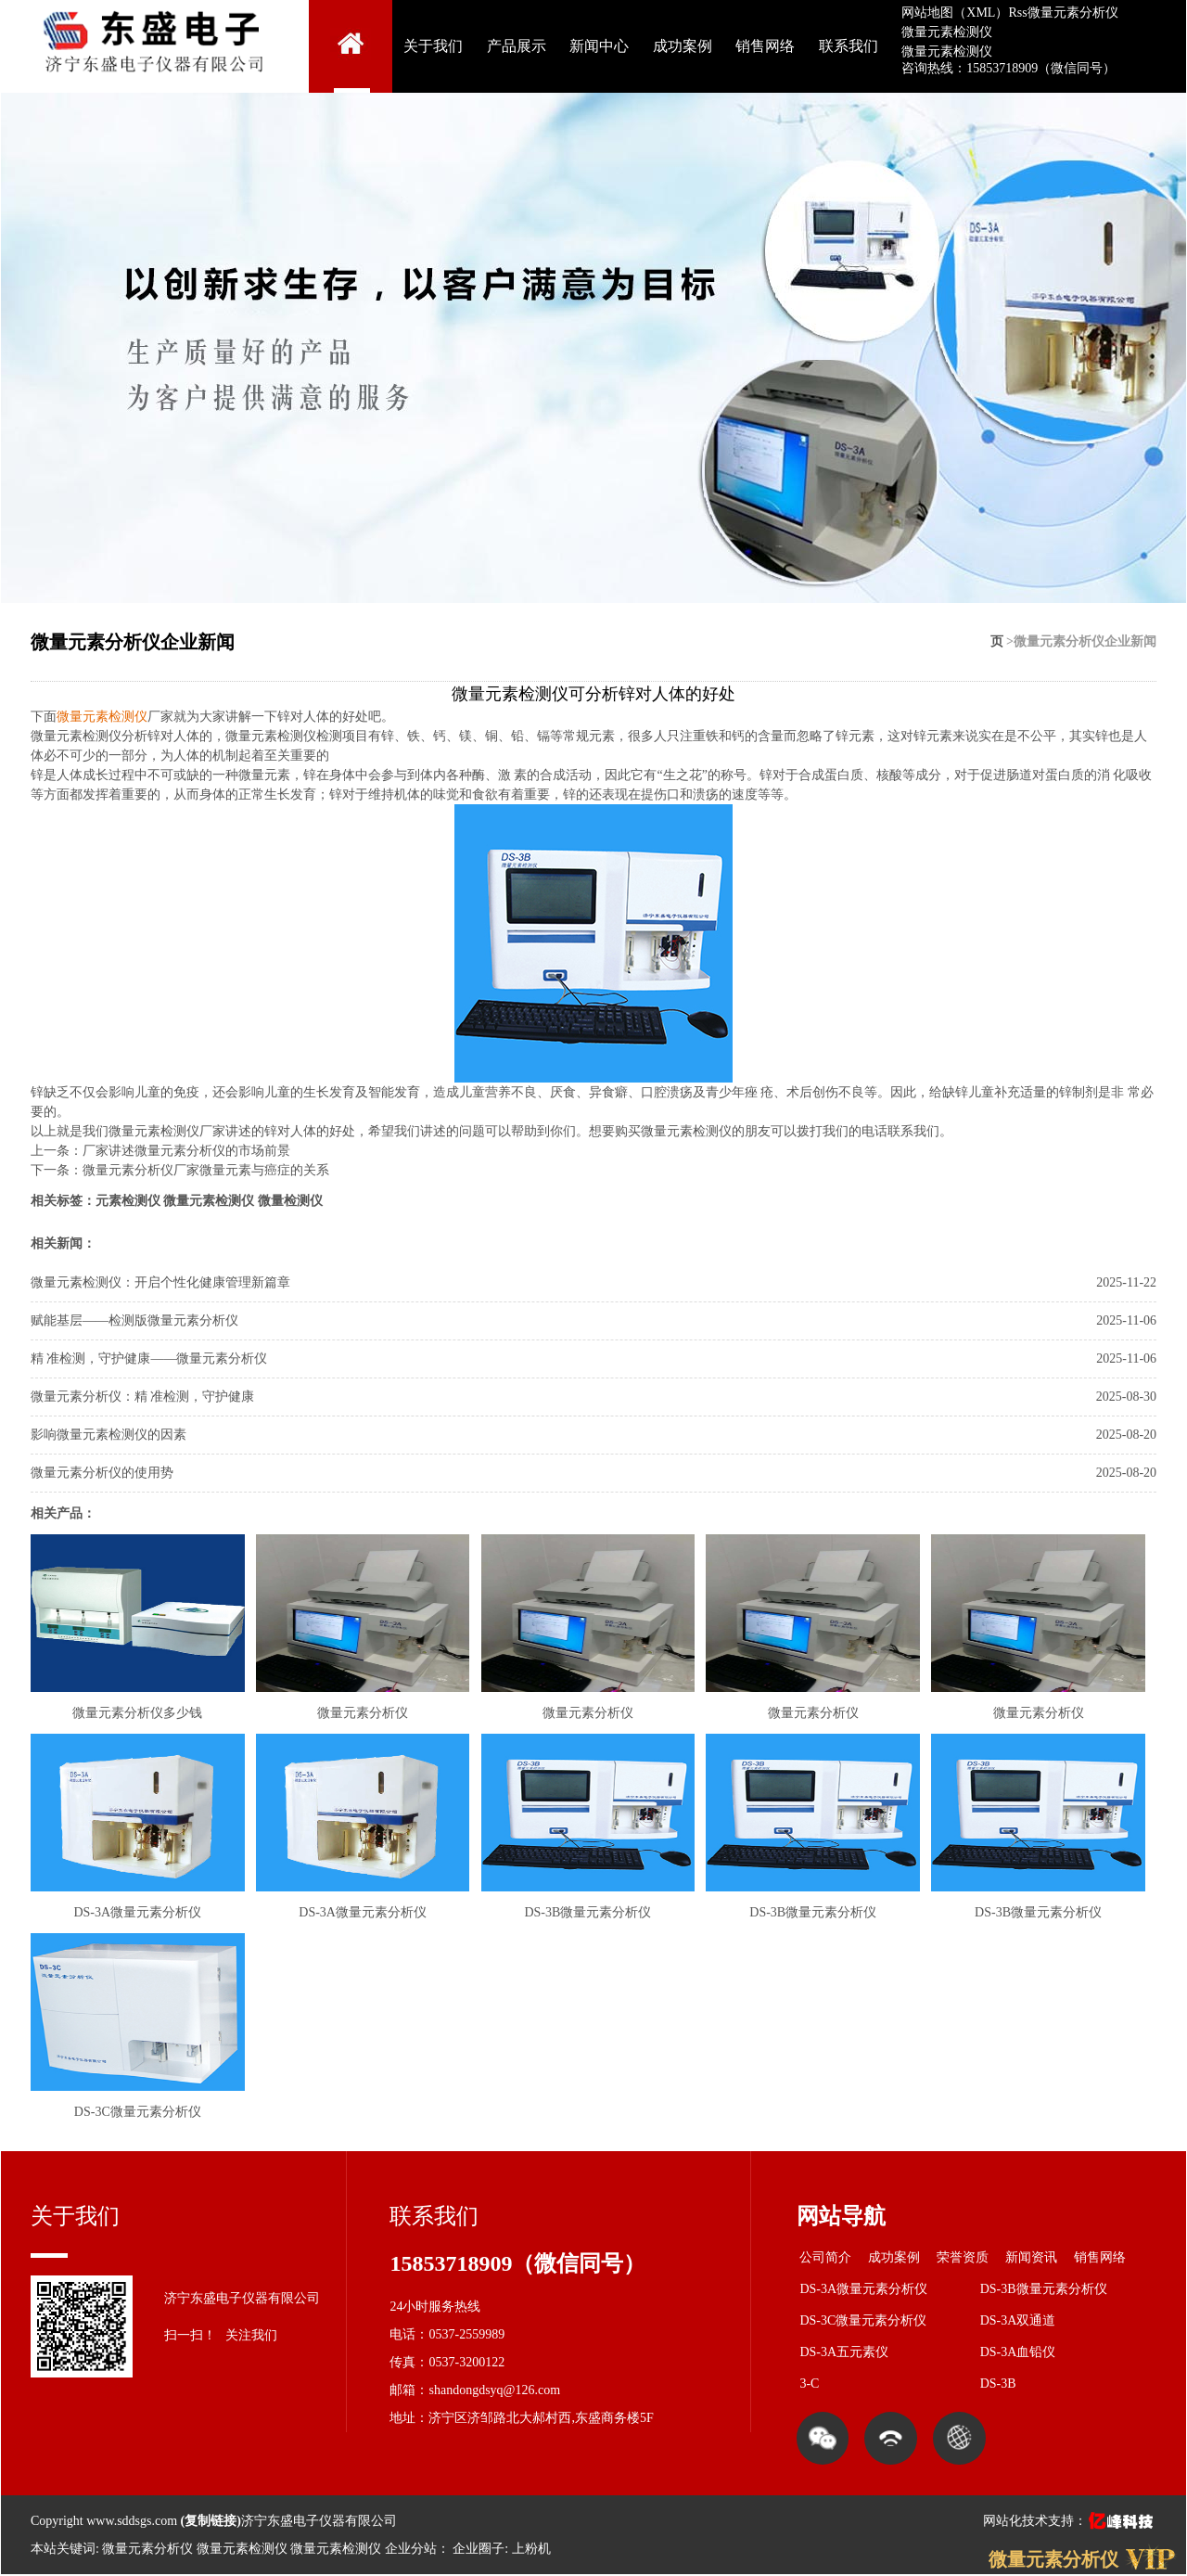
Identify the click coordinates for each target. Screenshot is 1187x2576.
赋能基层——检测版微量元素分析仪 (134, 1320)
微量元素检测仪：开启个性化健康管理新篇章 (160, 1282)
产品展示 (516, 46)
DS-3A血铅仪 (1018, 2352)
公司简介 (825, 2257)
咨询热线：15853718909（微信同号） (1008, 68)
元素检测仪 (128, 1201)
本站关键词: (65, 2549)
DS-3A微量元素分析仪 (863, 2289)
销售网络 (765, 46)
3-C (809, 2383)
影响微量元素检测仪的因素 (108, 1435)
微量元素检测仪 (946, 32)
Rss (1017, 12)
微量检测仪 (290, 1201)
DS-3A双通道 (1018, 2320)
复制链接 (210, 2521)
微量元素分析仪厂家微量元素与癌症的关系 (206, 1170)
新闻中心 (599, 46)
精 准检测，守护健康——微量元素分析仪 (149, 1358)
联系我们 (848, 46)
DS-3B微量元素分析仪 (1043, 2289)
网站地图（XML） (954, 12)
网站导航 (841, 2216)
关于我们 (433, 46)
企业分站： (417, 2549)
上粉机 (531, 2549)
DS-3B (998, 2383)
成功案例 (682, 46)
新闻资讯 (1031, 2257)
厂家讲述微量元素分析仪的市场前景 (186, 1151)
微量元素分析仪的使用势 (102, 1473)
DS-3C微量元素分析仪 (862, 2320)
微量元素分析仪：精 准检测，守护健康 (143, 1396)
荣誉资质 (963, 2257)
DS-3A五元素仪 (843, 2352)
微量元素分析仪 (1072, 12)
